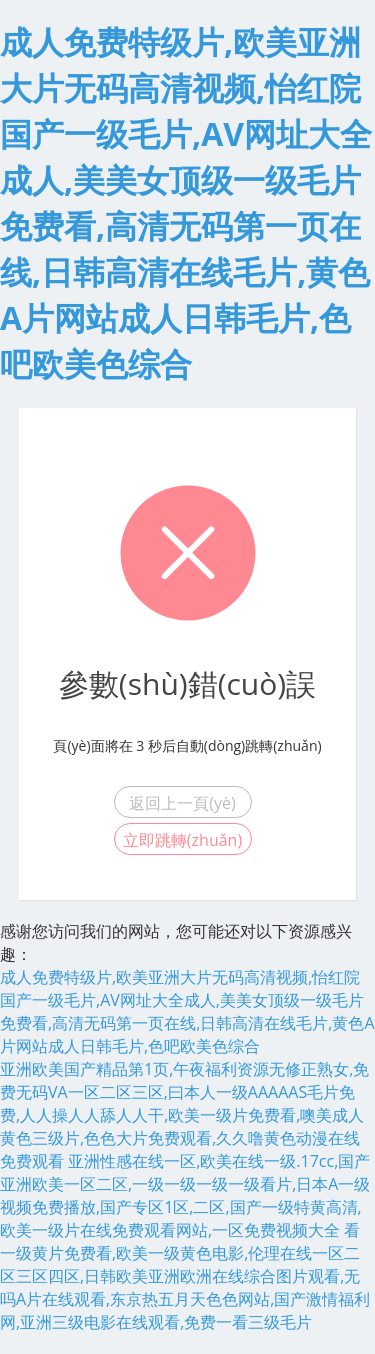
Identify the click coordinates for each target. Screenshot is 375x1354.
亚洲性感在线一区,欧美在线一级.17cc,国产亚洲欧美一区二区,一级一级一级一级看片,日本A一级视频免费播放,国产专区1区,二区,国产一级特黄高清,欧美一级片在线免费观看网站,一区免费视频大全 (185, 1195)
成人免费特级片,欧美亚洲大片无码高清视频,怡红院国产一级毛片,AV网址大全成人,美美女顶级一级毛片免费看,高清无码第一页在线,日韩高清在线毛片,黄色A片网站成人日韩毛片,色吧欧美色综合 (187, 1011)
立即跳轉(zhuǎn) (182, 840)
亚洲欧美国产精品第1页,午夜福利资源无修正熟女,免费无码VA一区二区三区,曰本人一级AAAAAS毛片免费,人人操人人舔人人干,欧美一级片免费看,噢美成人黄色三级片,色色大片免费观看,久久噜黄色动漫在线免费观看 (184, 1115)
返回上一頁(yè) (182, 803)
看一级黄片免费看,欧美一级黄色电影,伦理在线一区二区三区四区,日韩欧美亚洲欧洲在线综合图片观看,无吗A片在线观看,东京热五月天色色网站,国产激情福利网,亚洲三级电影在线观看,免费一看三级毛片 (185, 1276)
